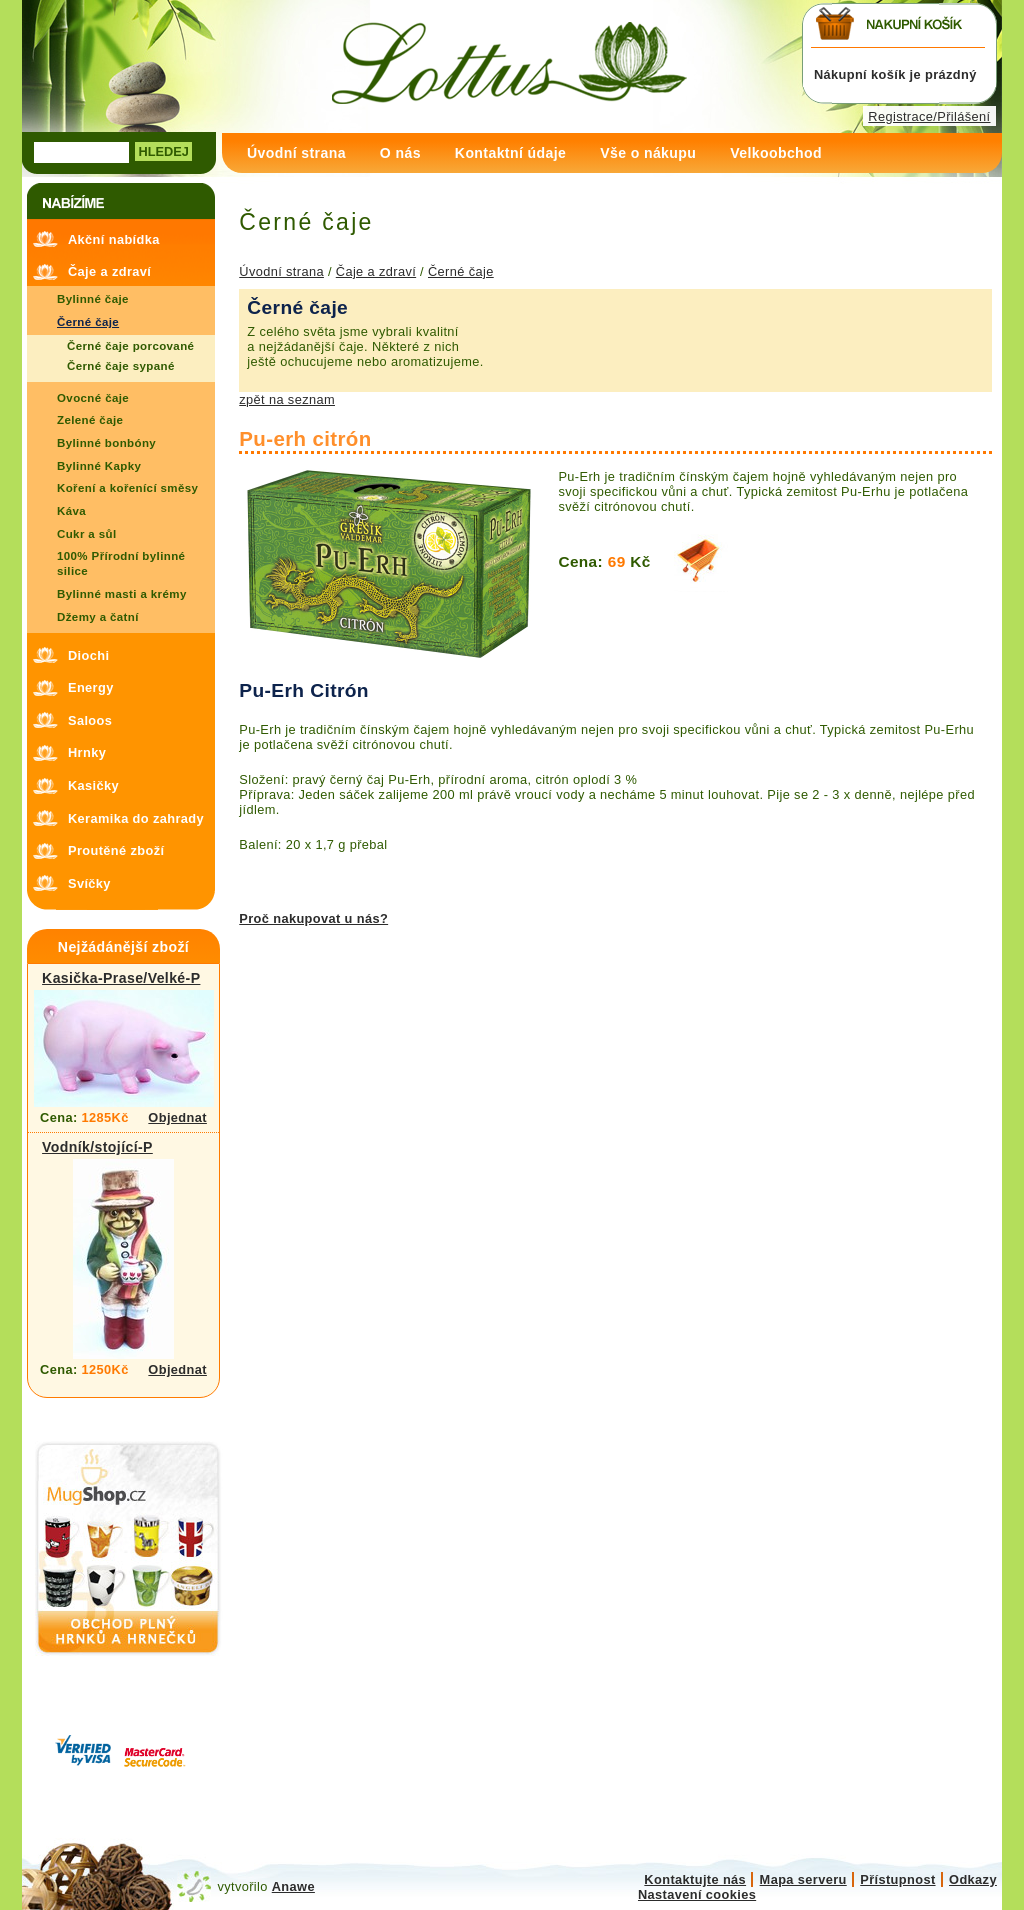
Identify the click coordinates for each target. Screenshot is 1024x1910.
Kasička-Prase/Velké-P (121, 978)
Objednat (177, 1117)
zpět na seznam (287, 399)
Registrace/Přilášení (929, 116)
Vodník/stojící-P (97, 1147)
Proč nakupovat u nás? (313, 918)
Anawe (293, 1886)
